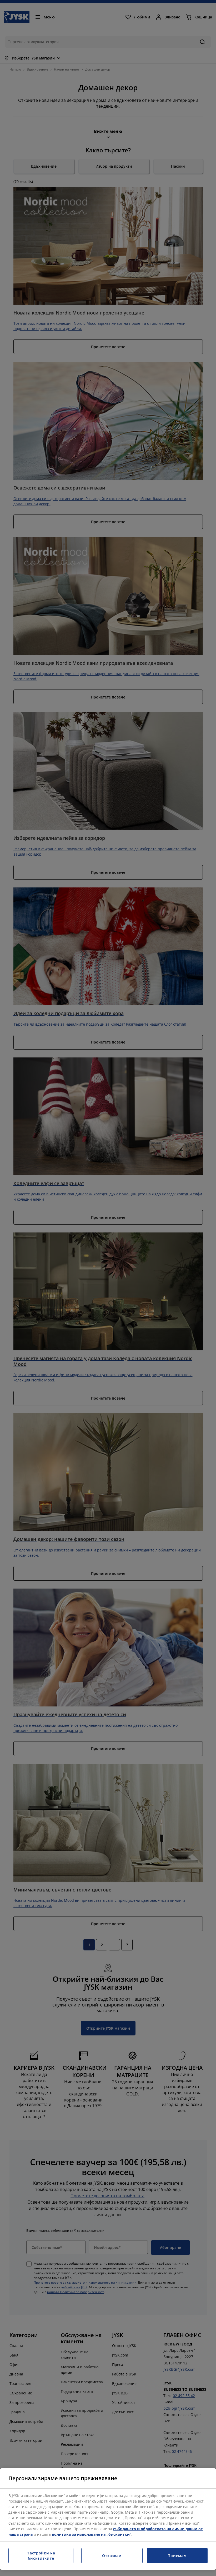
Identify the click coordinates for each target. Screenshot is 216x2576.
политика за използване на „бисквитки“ (91, 2534)
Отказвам (112, 2555)
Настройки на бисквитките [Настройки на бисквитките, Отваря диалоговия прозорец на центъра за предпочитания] (41, 2555)
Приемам (177, 2555)
